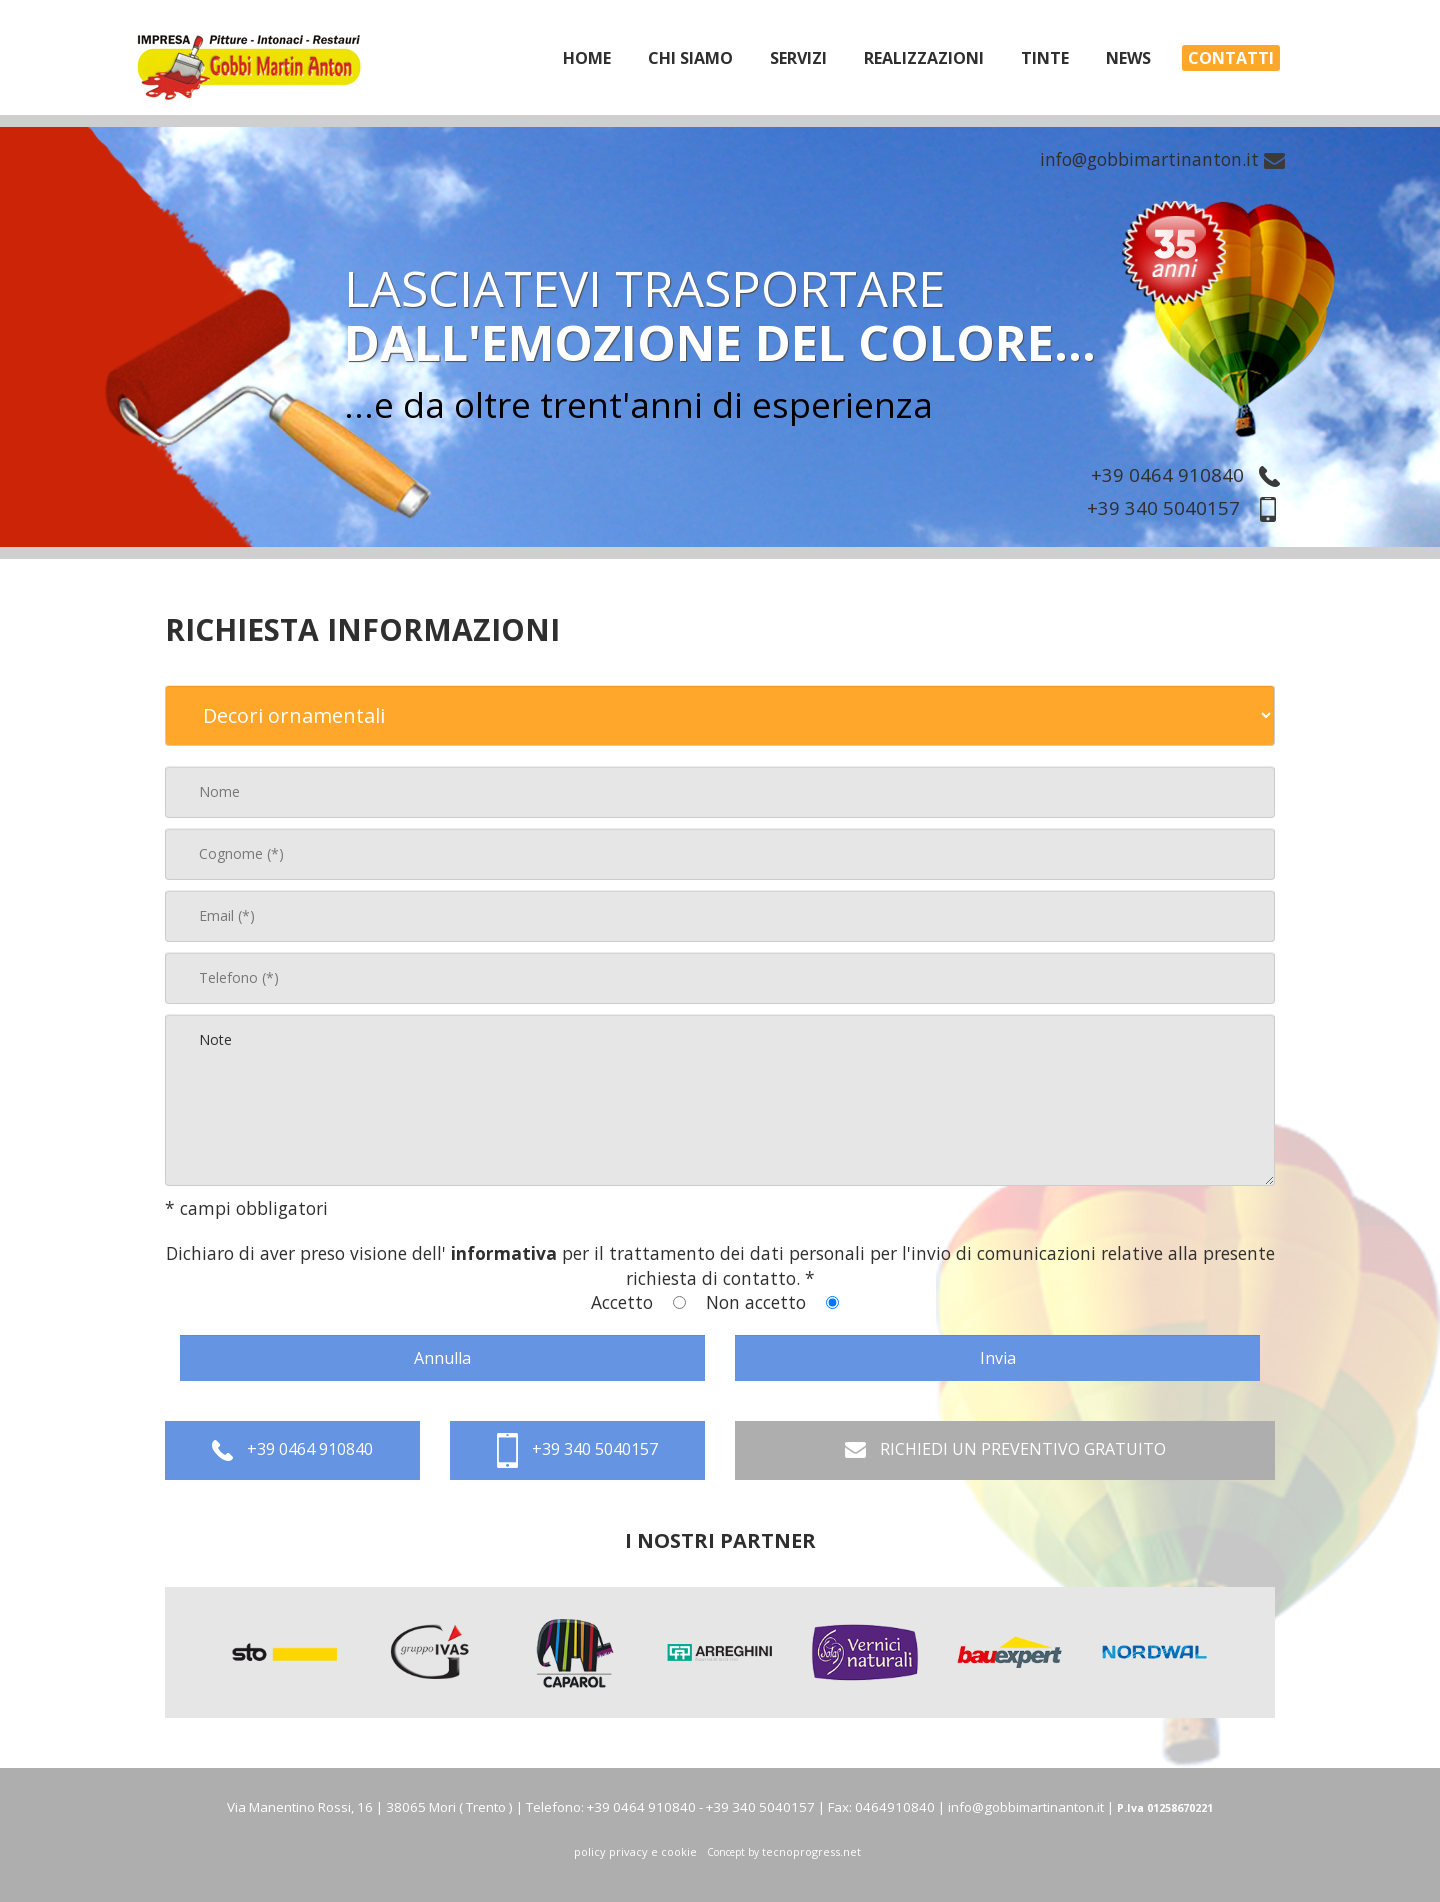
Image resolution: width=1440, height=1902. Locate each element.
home (587, 58)
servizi (798, 58)
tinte (1045, 58)
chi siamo (690, 58)
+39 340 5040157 (1188, 507)
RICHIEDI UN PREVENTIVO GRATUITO (1005, 1450)
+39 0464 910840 (1190, 474)
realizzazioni (924, 58)
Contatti (1231, 58)
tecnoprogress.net (811, 1851)
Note (720, 1100)
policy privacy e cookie (635, 1851)
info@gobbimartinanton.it (1162, 159)
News (1128, 58)
